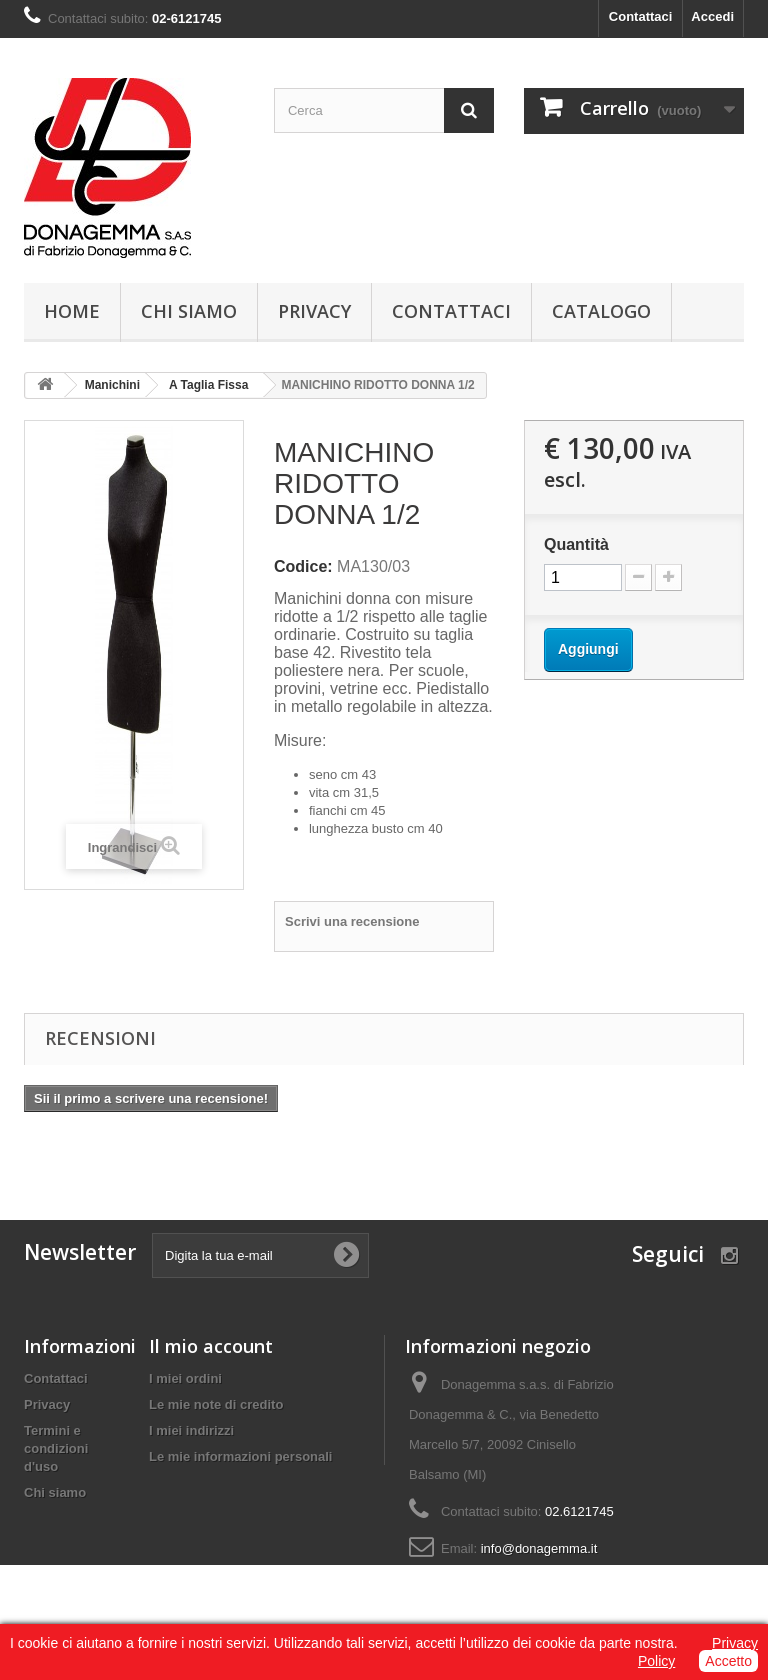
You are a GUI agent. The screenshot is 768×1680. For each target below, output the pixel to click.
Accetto (728, 1661)
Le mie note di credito (216, 1404)
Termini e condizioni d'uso (56, 1448)
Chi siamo (189, 311)
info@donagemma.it (539, 1548)
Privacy (314, 311)
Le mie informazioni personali (240, 1456)
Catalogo (601, 311)
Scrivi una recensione (352, 921)
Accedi (712, 16)
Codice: (303, 566)
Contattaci (641, 16)
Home (72, 311)
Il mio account (211, 1346)
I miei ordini (185, 1378)
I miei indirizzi (191, 1430)
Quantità (576, 544)
